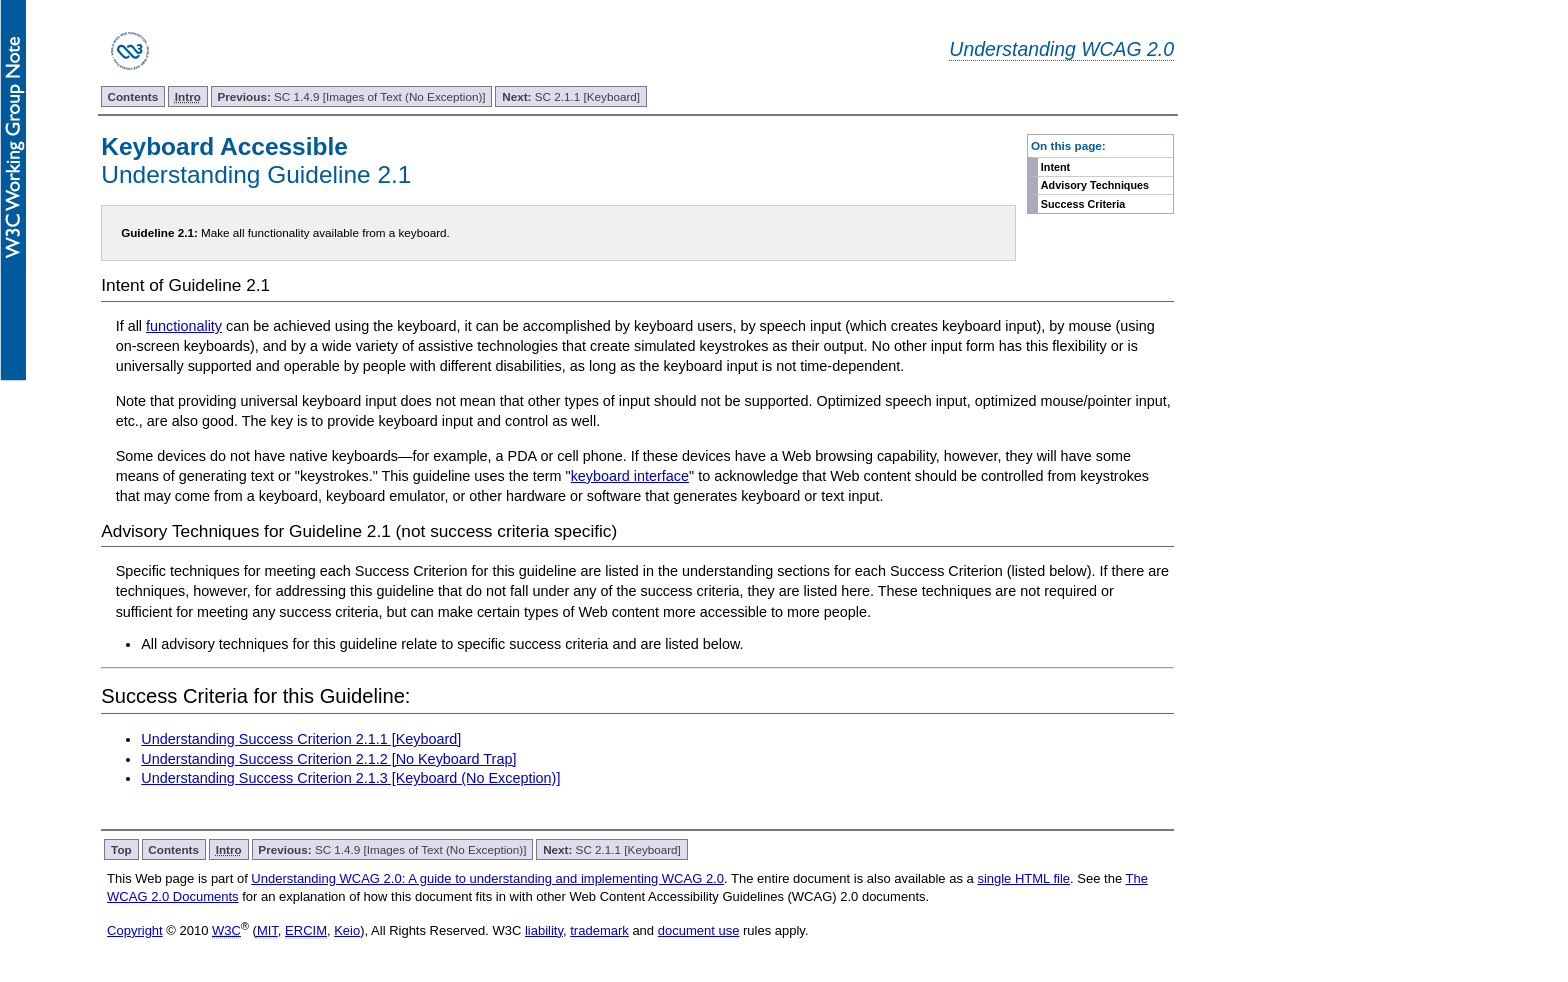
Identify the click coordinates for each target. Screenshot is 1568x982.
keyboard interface (630, 476)
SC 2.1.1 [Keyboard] (571, 96)
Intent (1055, 167)
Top (121, 849)
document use (699, 930)
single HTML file (1023, 878)
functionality (184, 326)
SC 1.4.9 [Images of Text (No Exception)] (352, 96)
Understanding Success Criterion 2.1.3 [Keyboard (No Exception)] (350, 778)
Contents (133, 96)
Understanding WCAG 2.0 (1061, 49)
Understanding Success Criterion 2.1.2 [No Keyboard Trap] (328, 759)
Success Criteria (1083, 204)
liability (544, 930)
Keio (347, 930)
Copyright (135, 930)
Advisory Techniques (1095, 185)
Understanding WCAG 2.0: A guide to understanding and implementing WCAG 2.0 (487, 878)
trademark (599, 930)
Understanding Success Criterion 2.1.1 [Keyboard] (301, 739)
